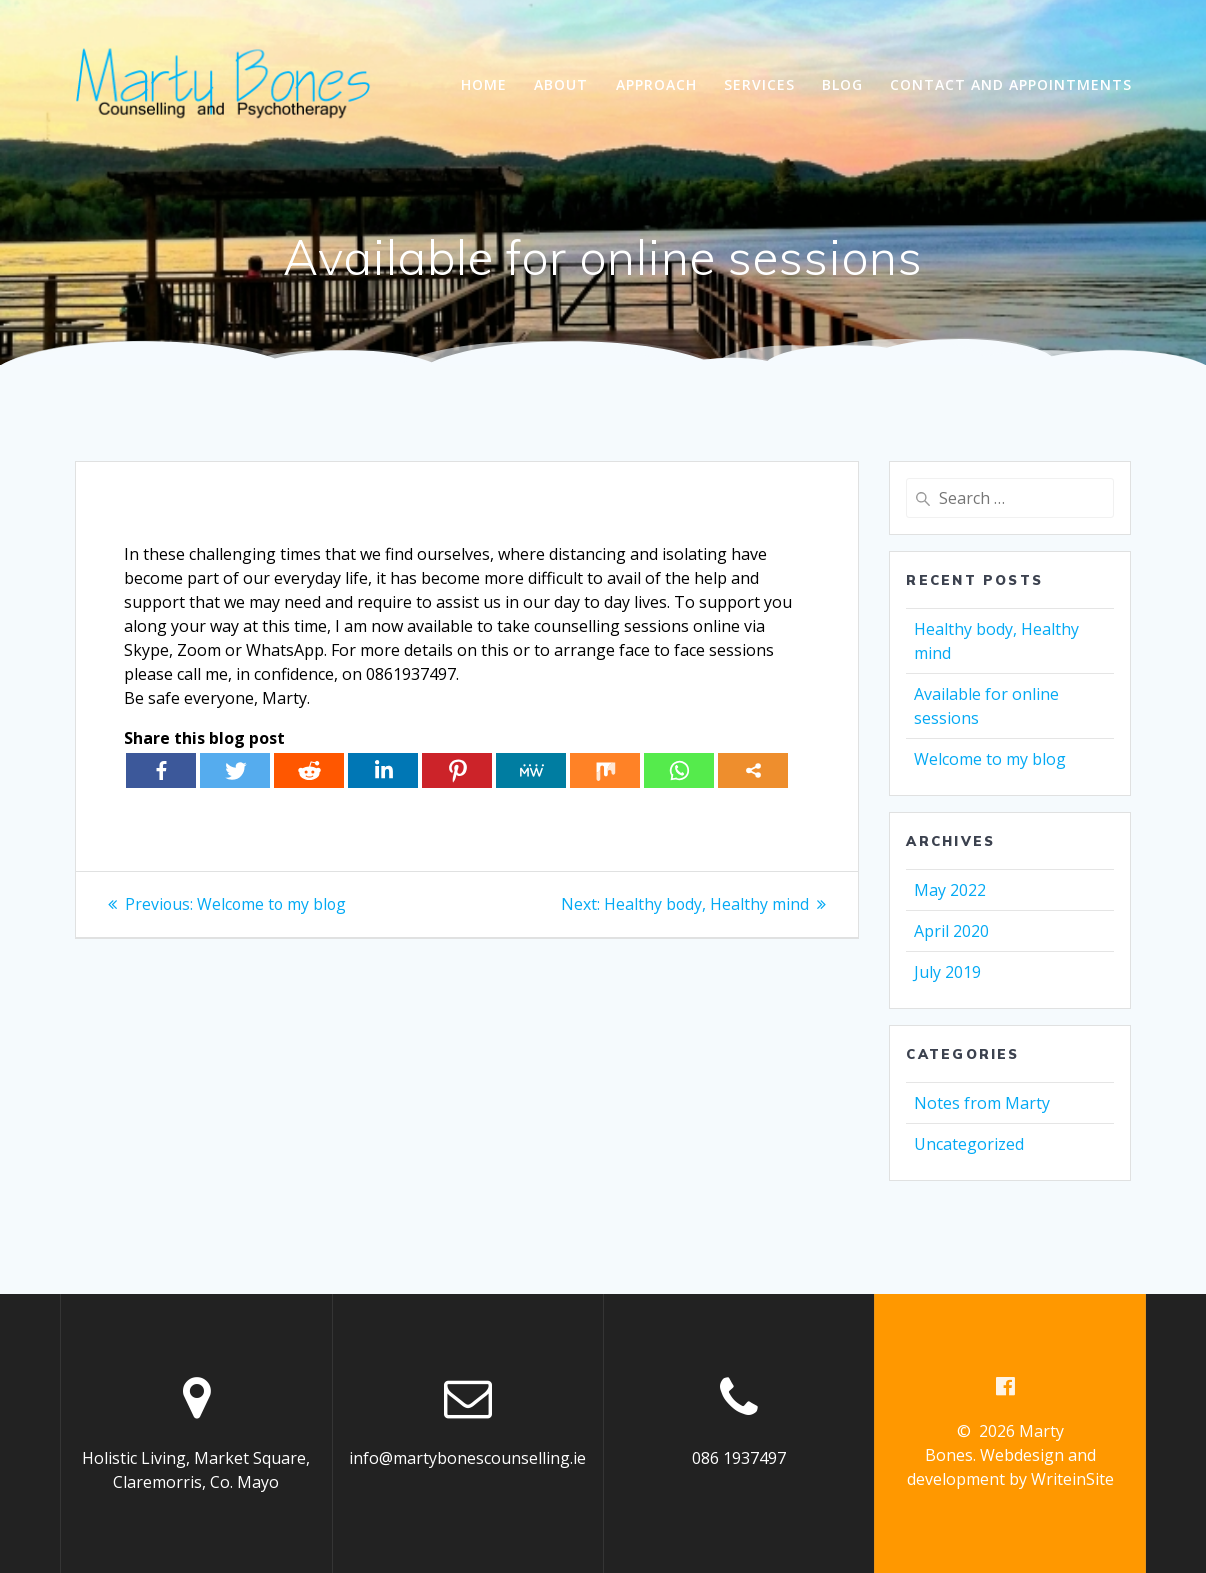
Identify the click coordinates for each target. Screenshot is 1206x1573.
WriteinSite (1072, 1479)
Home (484, 84)
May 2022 (950, 890)
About (561, 84)
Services (759, 84)
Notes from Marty (982, 1103)
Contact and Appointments (1011, 84)
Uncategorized (969, 1144)
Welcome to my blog (990, 759)
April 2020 (951, 931)
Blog (842, 84)
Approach (656, 84)
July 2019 (947, 972)
